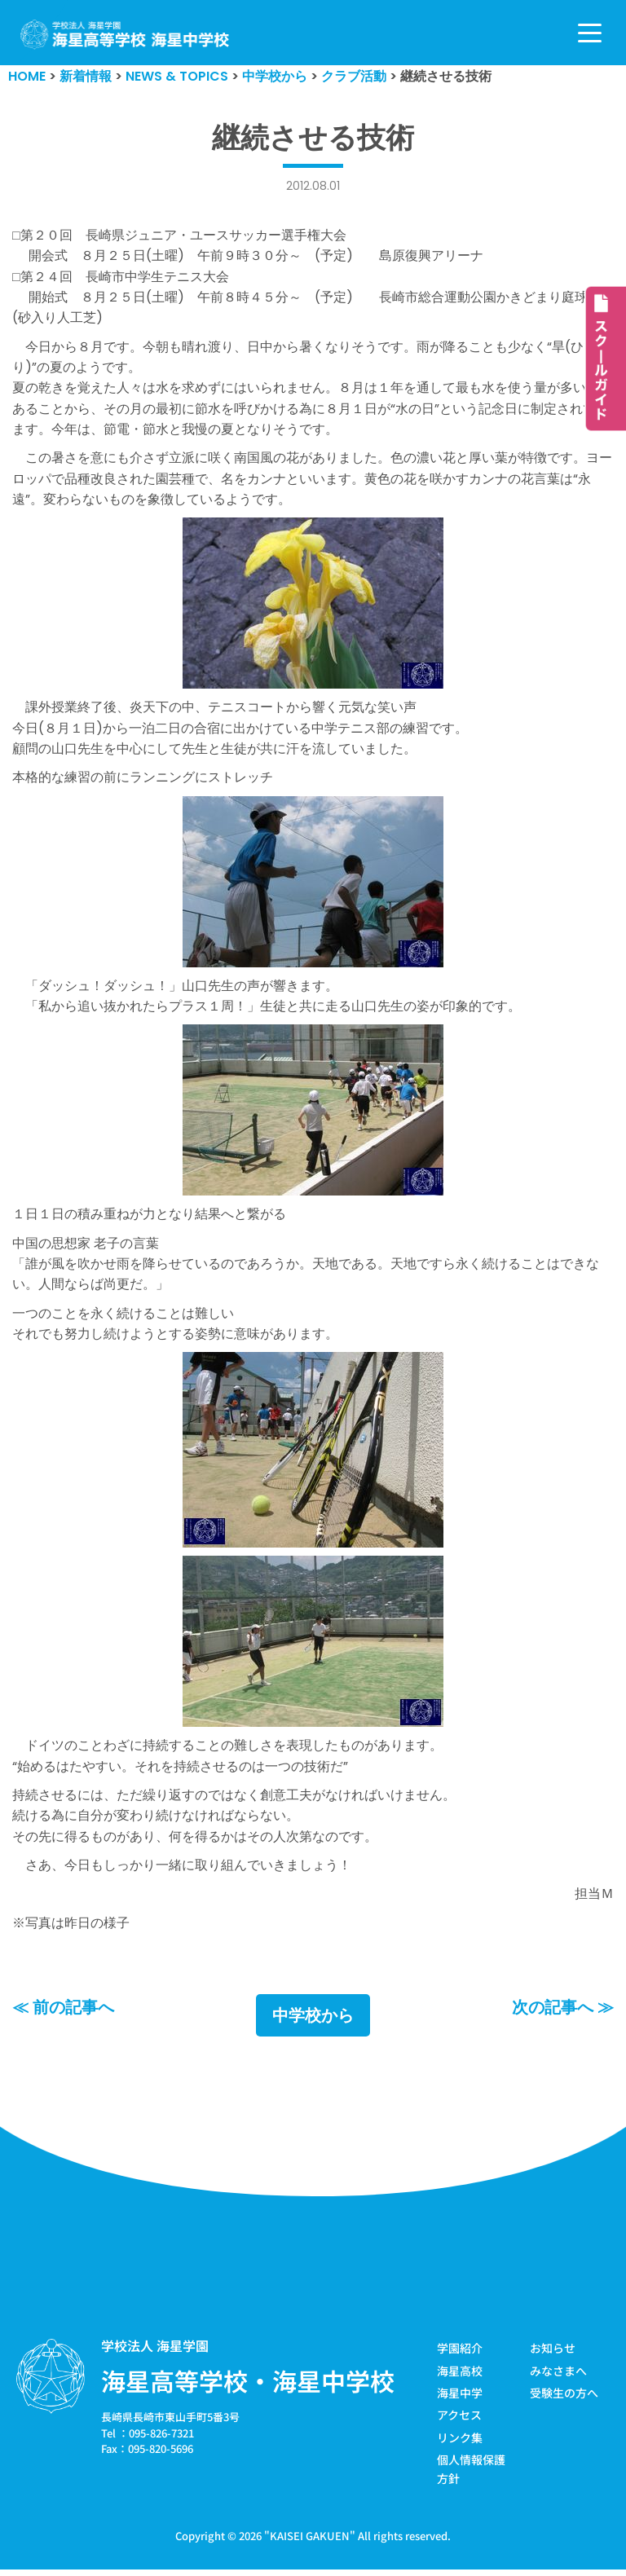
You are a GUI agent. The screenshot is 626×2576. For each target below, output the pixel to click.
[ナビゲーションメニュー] (590, 33)
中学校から (313, 2022)
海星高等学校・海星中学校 (248, 2388)
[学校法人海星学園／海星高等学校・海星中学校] (125, 35)
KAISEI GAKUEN (310, 2542)
